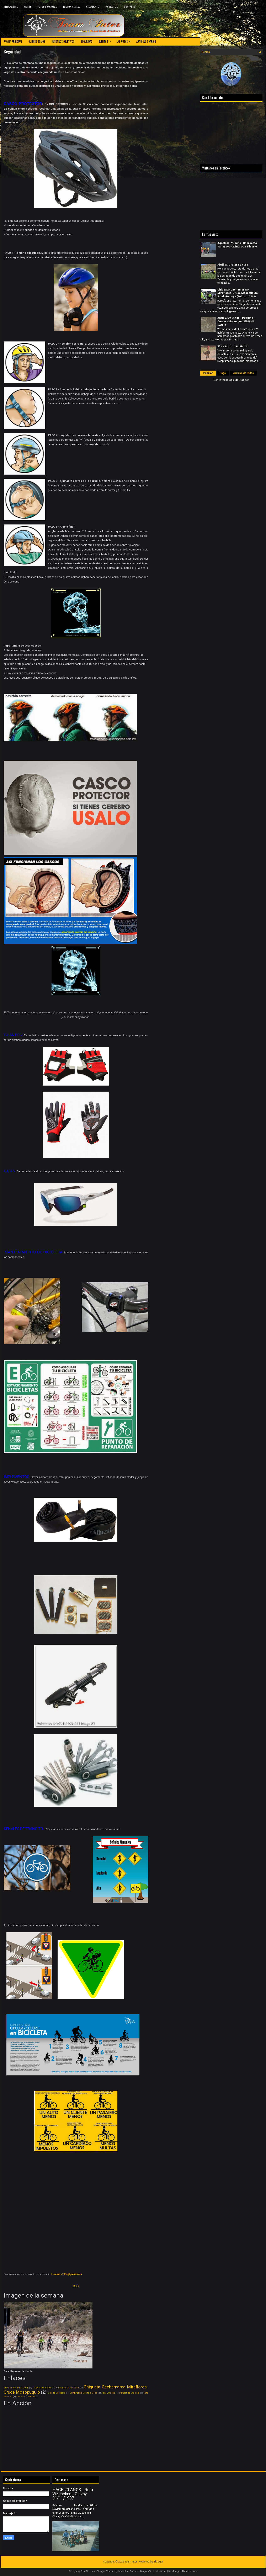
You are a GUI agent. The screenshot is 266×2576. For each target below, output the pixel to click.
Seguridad (12, 51)
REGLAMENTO (92, 6)
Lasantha (123, 2571)
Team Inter (131, 2561)
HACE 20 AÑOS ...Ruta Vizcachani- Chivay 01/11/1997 (72, 2494)
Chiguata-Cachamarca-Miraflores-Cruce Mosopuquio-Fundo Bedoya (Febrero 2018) (238, 293)
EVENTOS (106, 40)
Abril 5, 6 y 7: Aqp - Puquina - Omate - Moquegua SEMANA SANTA (236, 321)
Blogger (243, 379)
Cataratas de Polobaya (67, 2387)
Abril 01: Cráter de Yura (232, 264)
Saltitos (31, 2396)
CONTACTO (129, 6)
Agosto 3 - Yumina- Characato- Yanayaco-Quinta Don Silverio (237, 244)
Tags (223, 373)
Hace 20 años (108, 2393)
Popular (208, 373)
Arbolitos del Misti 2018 (16, 2387)
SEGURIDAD (86, 41)
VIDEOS (27, 6)
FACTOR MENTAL (71, 6)
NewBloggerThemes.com (182, 2571)
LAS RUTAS (125, 40)
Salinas (20, 2396)
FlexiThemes (88, 2571)
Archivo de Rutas (243, 373)
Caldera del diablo (42, 2387)
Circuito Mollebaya (56, 2393)
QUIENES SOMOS (36, 41)
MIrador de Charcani (129, 2393)
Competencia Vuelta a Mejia (83, 2393)
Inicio (76, 2285)
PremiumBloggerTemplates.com (148, 2571)
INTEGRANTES (11, 6)
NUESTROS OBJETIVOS (63, 41)
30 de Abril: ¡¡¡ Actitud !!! (232, 346)
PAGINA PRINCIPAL (13, 41)
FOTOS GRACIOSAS (47, 6)
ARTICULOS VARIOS (146, 41)
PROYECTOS (112, 6)
